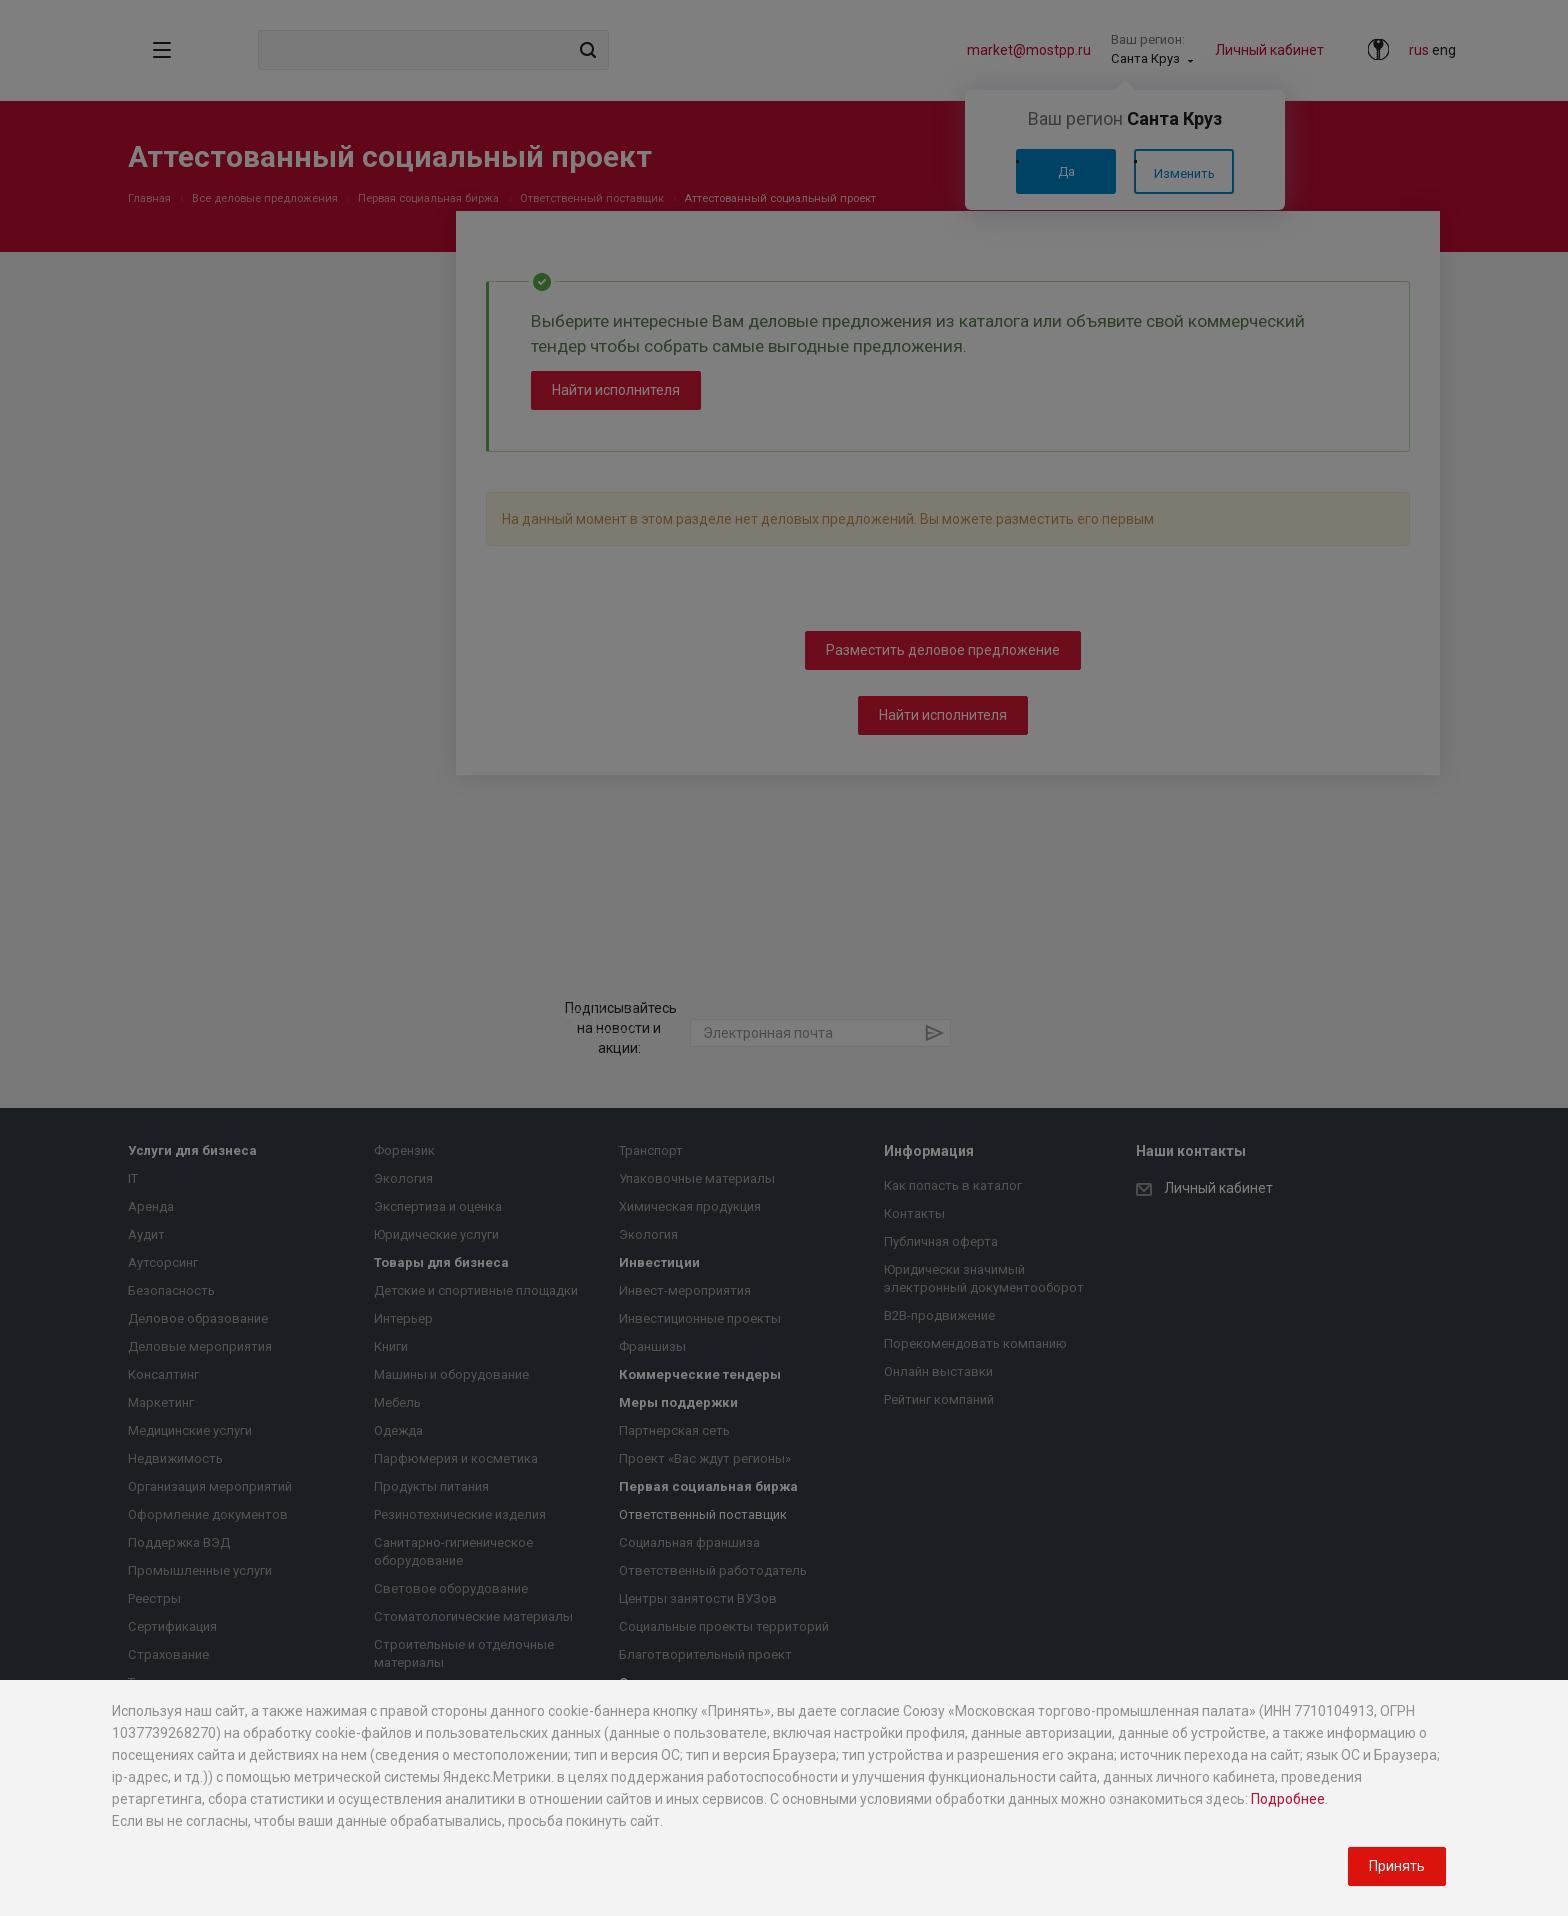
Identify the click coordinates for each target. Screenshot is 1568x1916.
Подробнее (1288, 1799)
